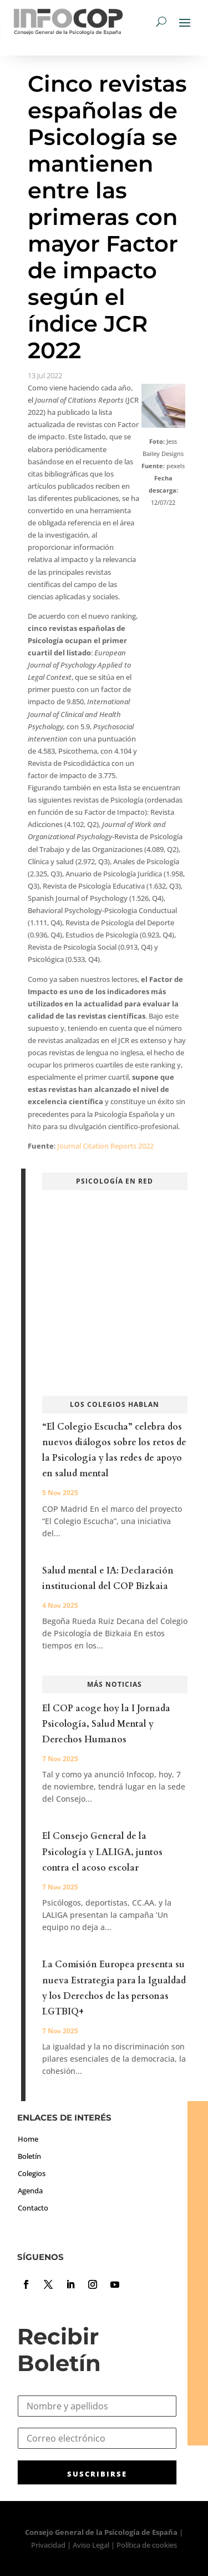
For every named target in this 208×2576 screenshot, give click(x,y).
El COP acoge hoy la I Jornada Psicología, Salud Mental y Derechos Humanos (106, 1724)
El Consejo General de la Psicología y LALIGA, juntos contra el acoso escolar (102, 1851)
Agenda (30, 2191)
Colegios (31, 2173)
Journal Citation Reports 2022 (105, 1146)
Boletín (29, 2156)
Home (28, 2139)
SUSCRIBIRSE (97, 2474)
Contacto (33, 2208)
